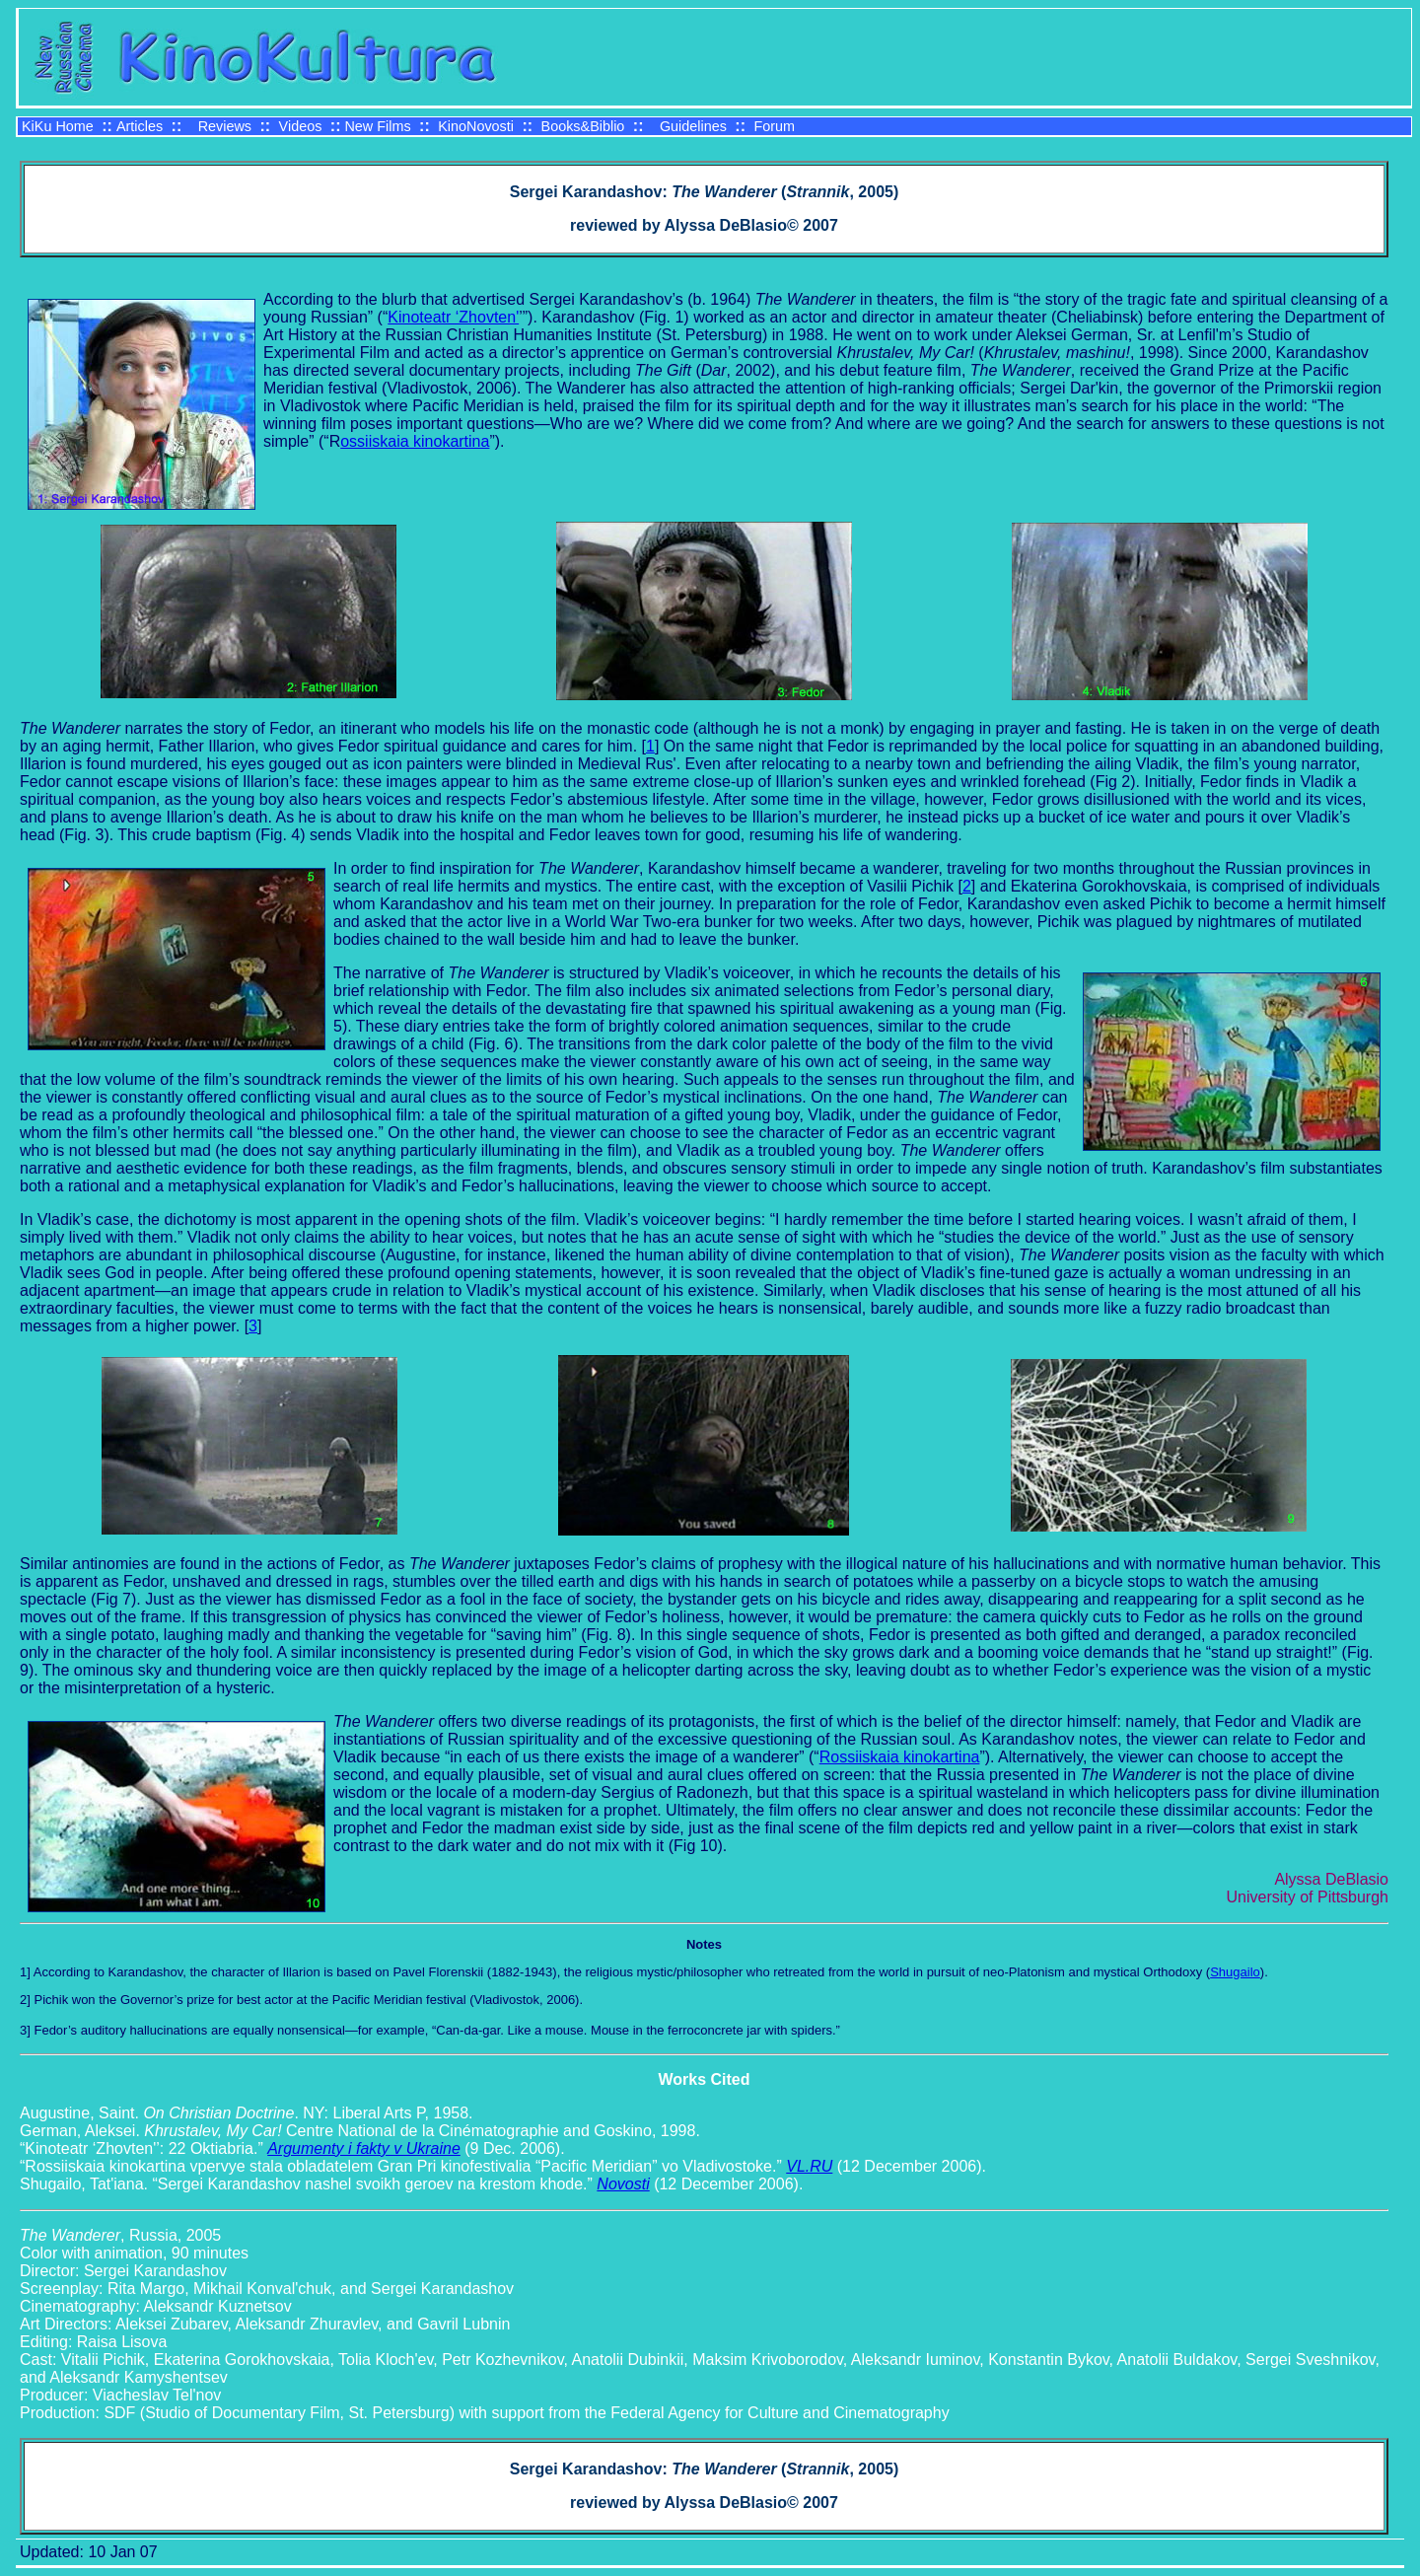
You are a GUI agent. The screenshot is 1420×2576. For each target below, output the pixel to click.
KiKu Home (58, 126)
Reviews (224, 126)
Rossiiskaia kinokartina (899, 1757)
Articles (139, 126)
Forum (774, 126)
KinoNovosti (476, 126)
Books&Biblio (583, 126)
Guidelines (693, 126)
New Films (377, 126)
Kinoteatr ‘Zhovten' (453, 317)
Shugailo (1235, 1972)
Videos (300, 126)
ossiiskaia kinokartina (414, 441)
